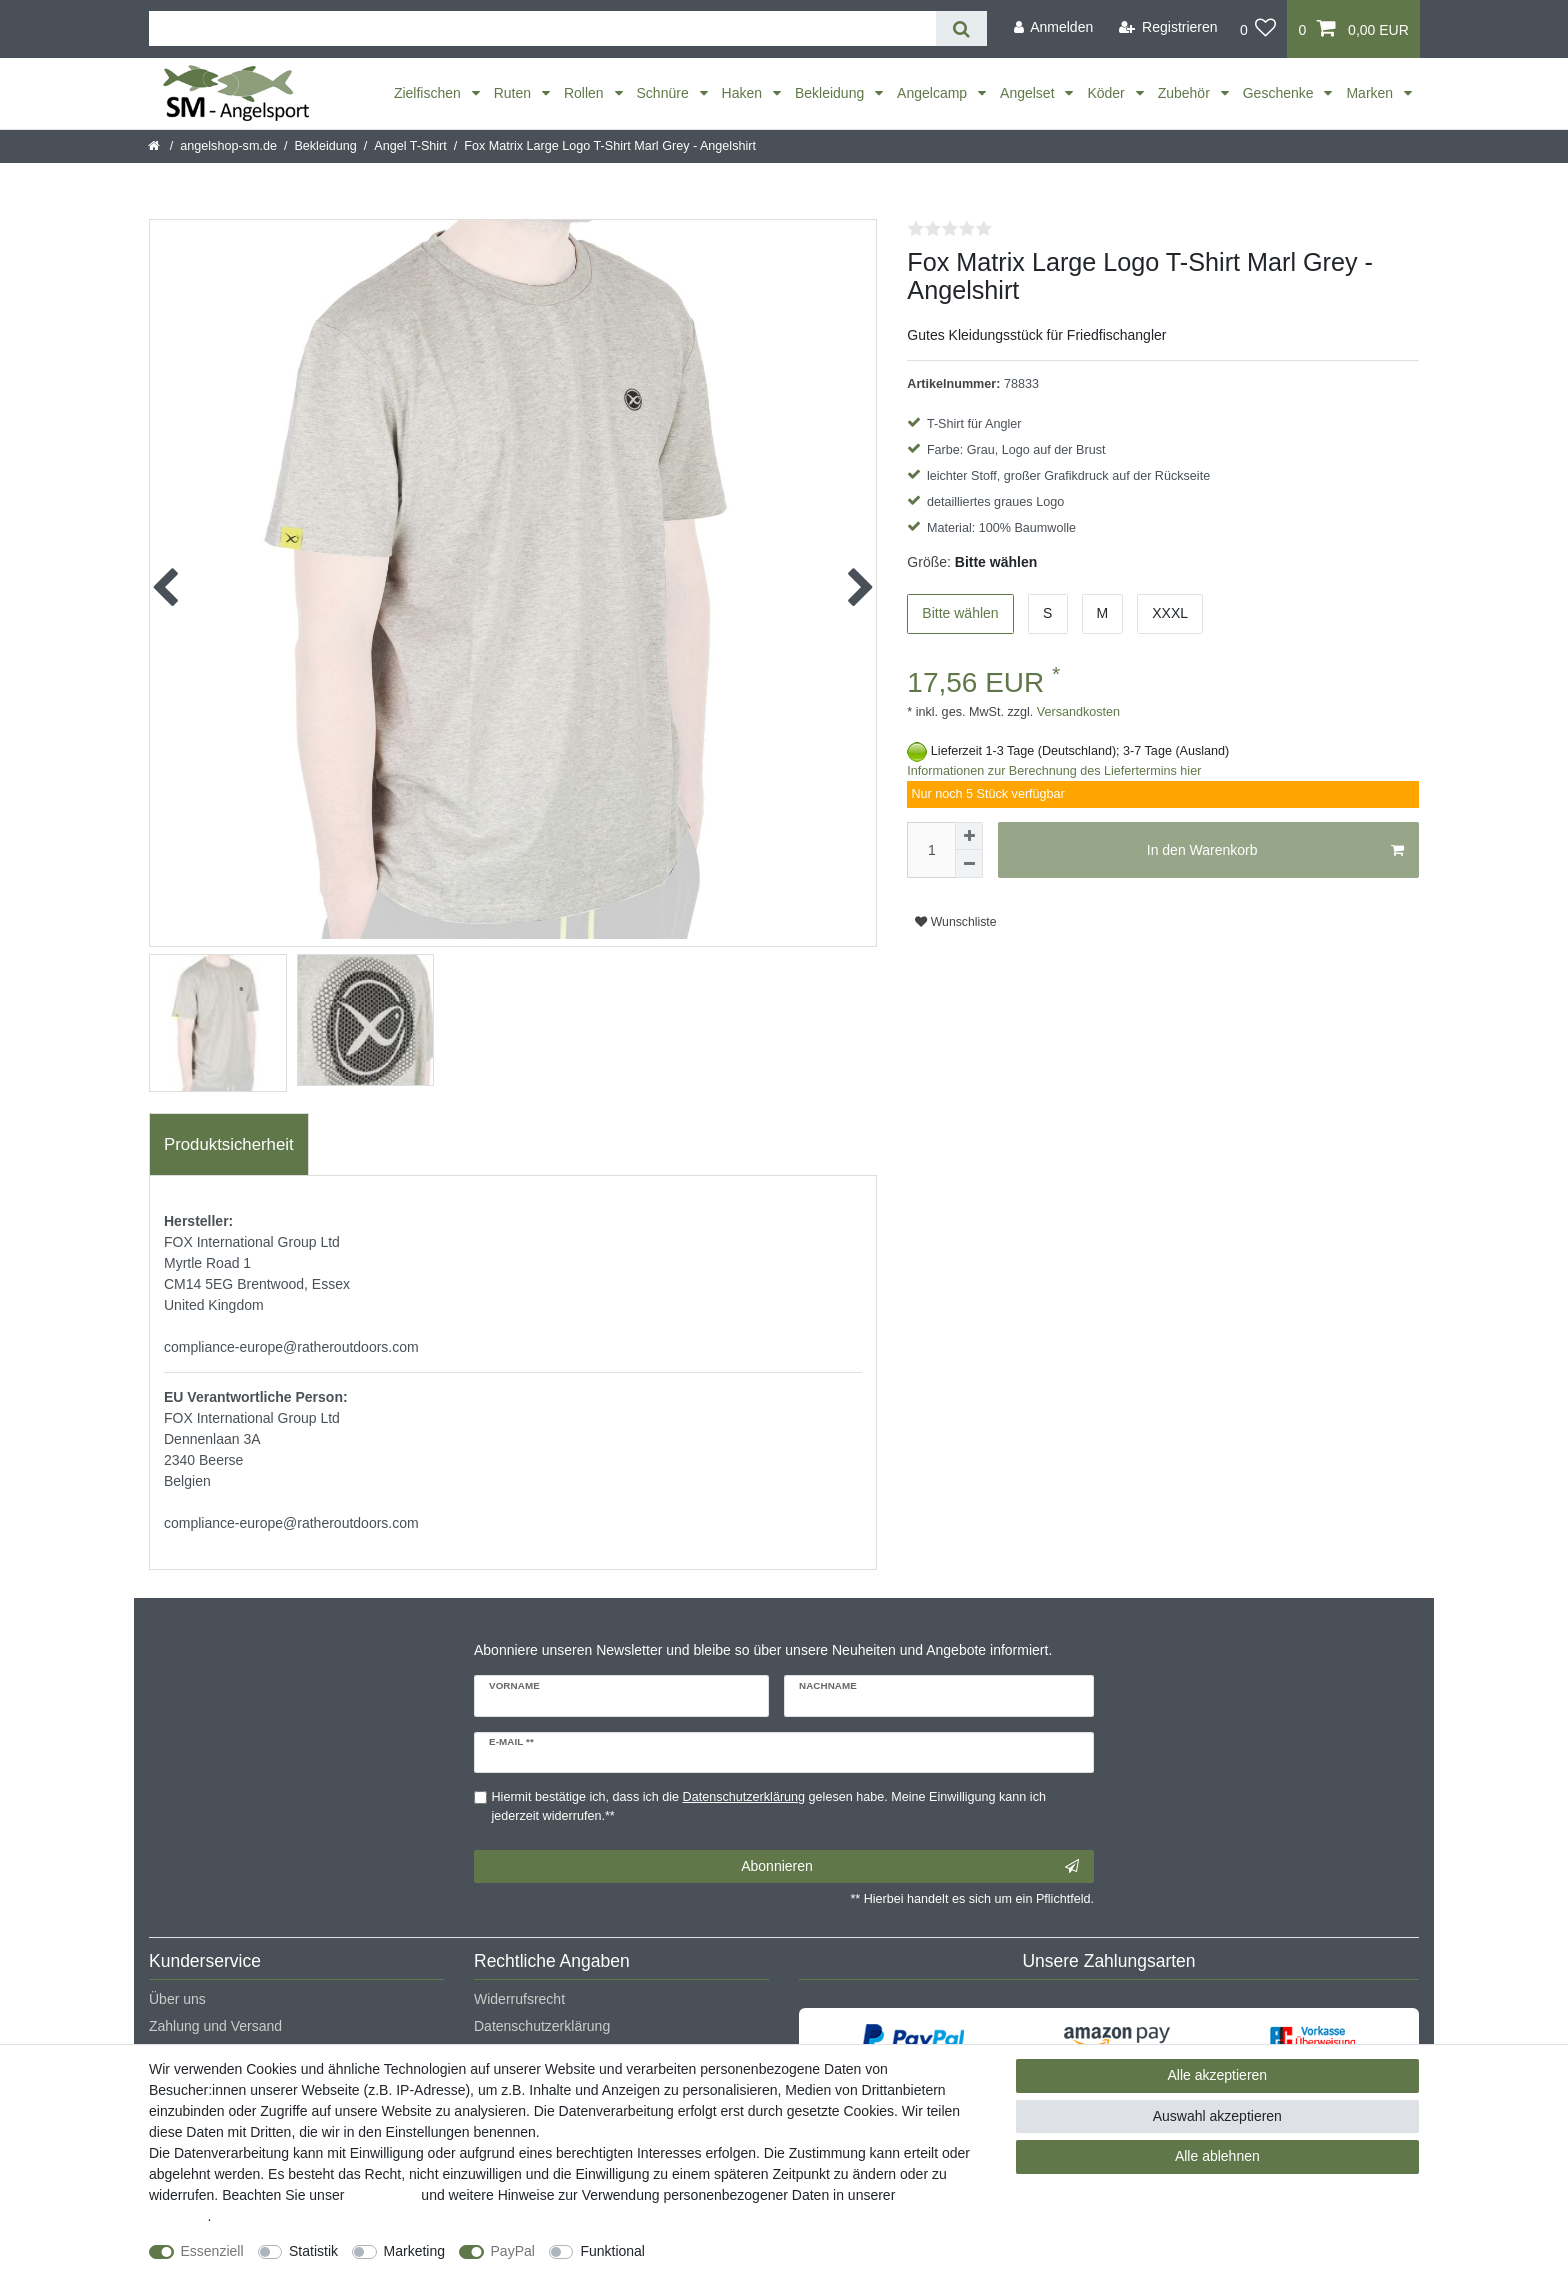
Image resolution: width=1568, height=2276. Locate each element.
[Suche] (961, 28)
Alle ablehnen (1217, 2156)
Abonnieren (910, 1867)
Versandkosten (1076, 712)
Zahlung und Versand (215, 2026)
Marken (1371, 93)
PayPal (513, 2251)
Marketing (414, 2251)
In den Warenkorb (1275, 851)
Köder (1107, 93)
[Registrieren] (1168, 27)
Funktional (612, 2251)
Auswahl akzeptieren (1217, 2116)
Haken (744, 93)
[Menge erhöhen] (969, 836)
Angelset (1029, 93)
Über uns (177, 1999)
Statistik (313, 2251)
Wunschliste (955, 922)
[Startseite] (155, 146)
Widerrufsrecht (519, 1999)
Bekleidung (831, 93)
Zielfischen (429, 93)
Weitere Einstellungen (731, 2251)
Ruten (514, 93)
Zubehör (1186, 93)
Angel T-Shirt (410, 146)
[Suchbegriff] (542, 28)
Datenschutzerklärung (542, 2026)
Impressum (382, 2195)
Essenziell (212, 2251)
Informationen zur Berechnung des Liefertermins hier (1054, 771)
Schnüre (665, 93)
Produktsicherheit (229, 1144)
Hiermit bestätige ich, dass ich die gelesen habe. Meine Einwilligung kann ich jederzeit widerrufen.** (769, 1806)
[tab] (229, 1145)
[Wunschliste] (1258, 29)
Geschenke (1280, 93)
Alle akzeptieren (1218, 2075)
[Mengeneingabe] (931, 850)
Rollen (586, 93)
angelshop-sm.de (228, 146)
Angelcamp (934, 93)
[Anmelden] (1053, 27)
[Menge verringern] (969, 864)
